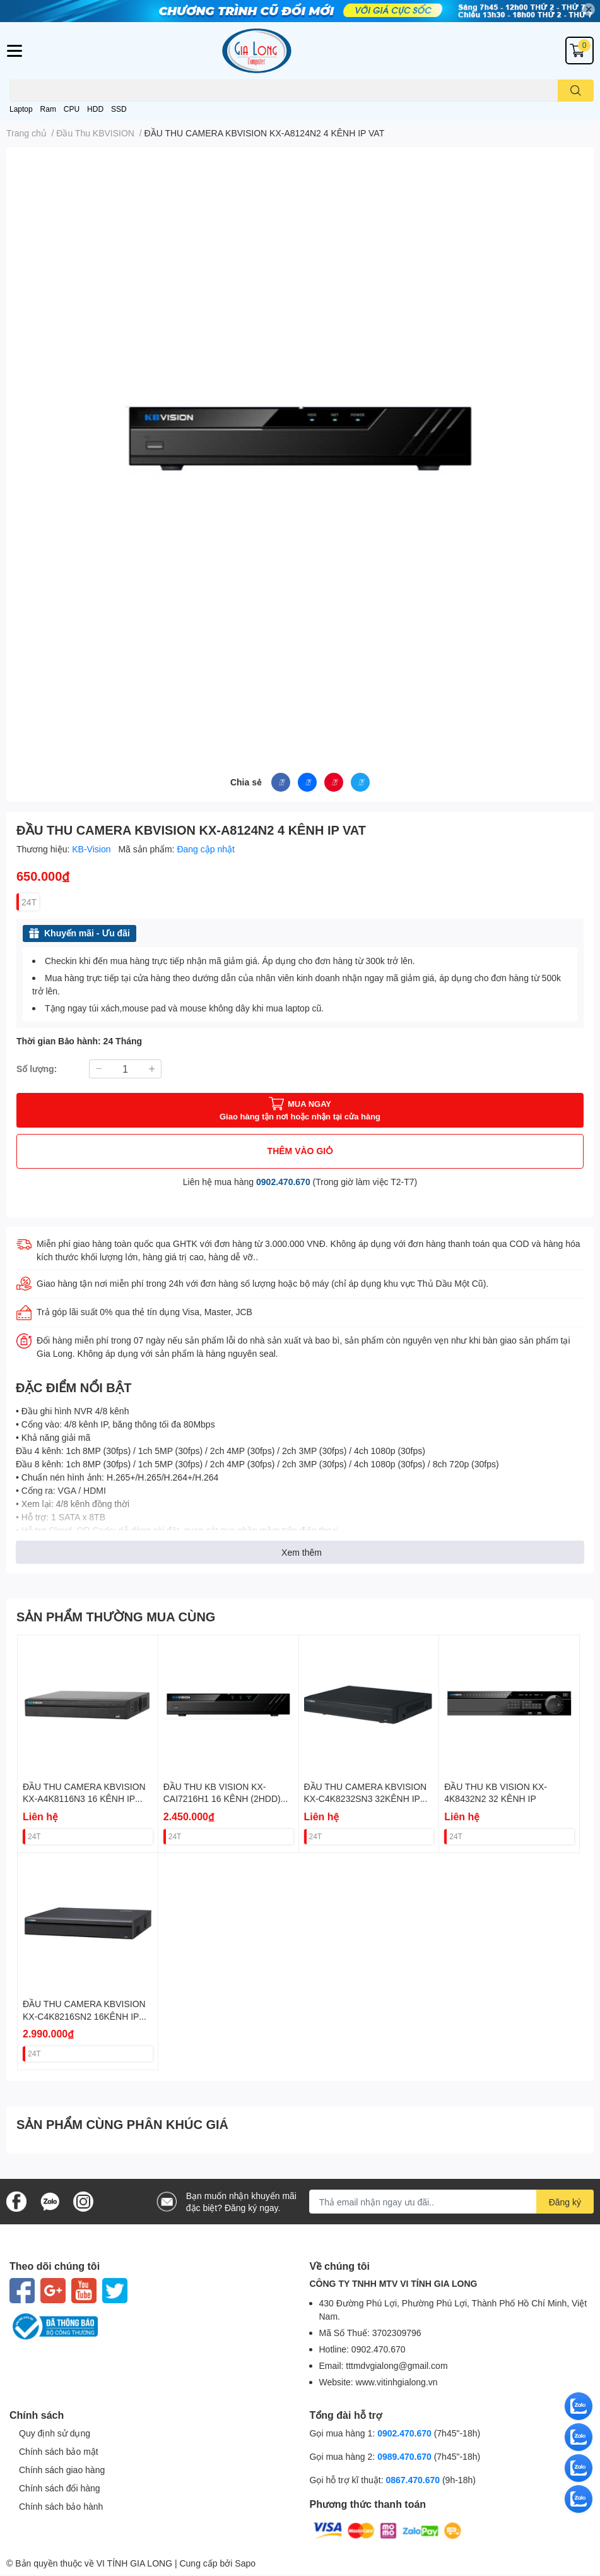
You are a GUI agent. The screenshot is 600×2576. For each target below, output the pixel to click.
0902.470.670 (283, 1181)
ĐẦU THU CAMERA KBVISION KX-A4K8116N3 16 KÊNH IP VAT (84, 1798)
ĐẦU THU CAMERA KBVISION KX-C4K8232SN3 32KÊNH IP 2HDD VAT (365, 1798)
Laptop (21, 109)
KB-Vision (92, 849)
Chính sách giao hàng (62, 2469)
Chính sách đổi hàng (59, 2488)
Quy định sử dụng (54, 2433)
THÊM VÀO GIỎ (300, 1150)
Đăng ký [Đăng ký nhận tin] (565, 2202)
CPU (71, 109)
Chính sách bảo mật (58, 2451)
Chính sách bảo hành (61, 2506)
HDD (95, 109)
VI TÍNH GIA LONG (134, 2563)
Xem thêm (301, 1552)
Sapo (245, 2563)
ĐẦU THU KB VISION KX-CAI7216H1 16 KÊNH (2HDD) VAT (222, 1798)
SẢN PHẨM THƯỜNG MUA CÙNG (115, 1616)
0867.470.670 (413, 2479)
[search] (576, 91)
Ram (48, 109)
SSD (119, 109)
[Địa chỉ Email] (451, 2202)
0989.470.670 (405, 2456)
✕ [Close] (588, 9)
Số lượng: (36, 1068)
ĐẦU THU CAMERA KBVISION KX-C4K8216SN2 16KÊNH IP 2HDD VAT (84, 2016)
